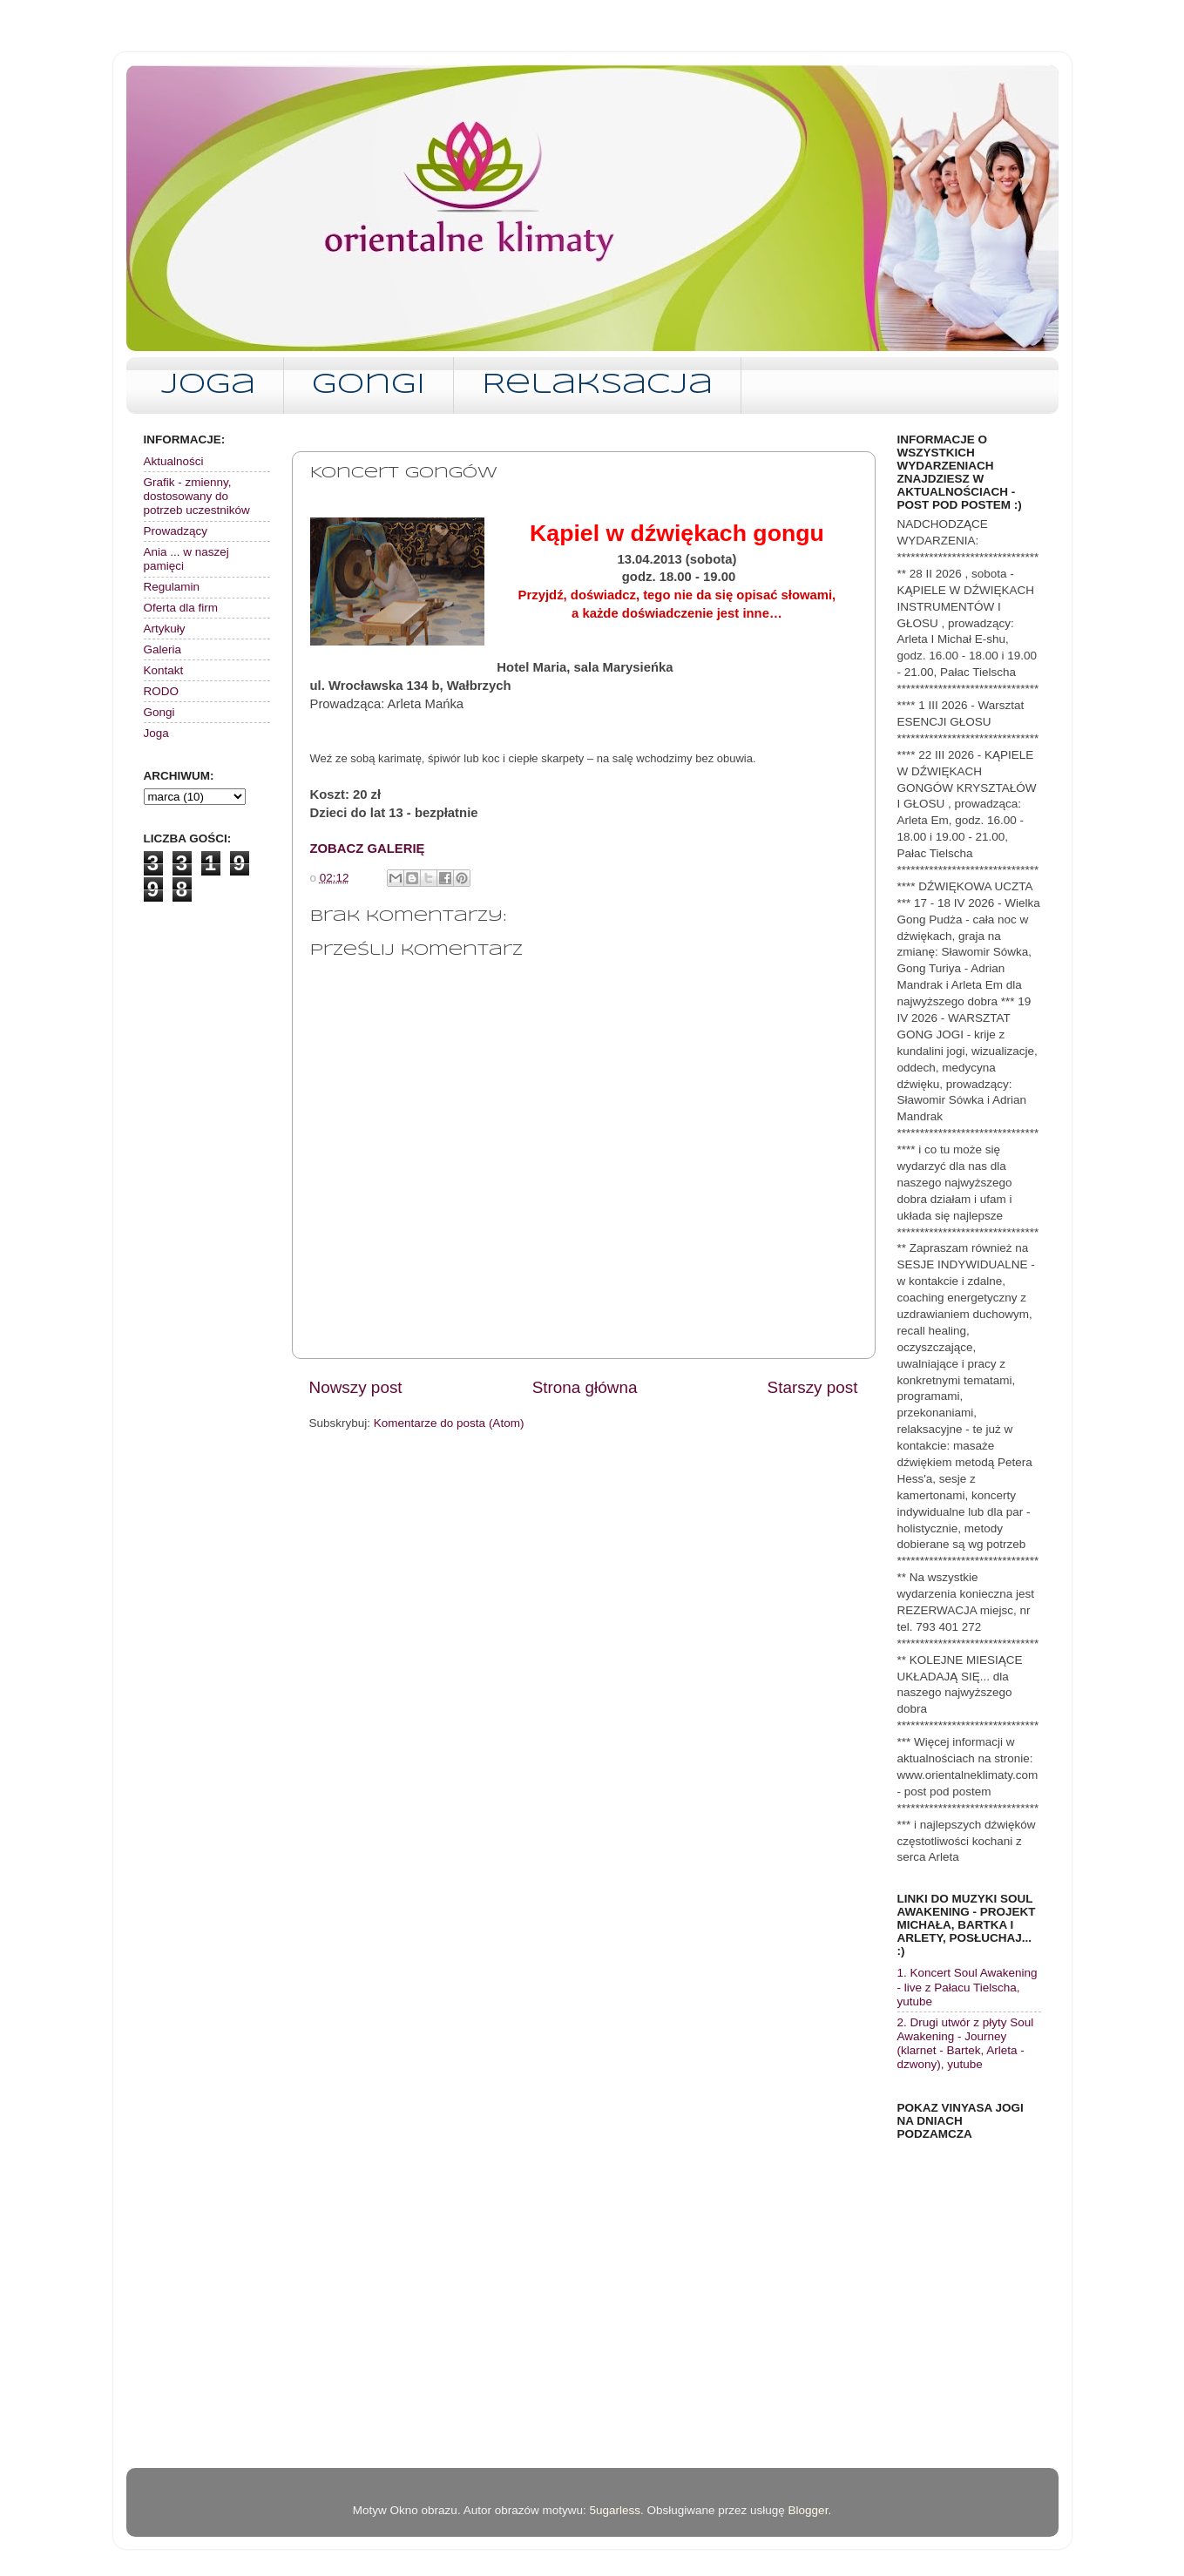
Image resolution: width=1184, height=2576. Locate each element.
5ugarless (614, 2510)
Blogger (808, 2510)
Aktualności (174, 461)
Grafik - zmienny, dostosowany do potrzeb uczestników (197, 496)
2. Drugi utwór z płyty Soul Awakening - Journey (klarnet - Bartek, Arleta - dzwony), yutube (965, 2044)
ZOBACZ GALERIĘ (367, 848)
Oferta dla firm (181, 607)
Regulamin (172, 586)
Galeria (163, 649)
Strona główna (585, 1387)
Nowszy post (356, 1387)
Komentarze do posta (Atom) (449, 1423)
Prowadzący (176, 531)
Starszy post (813, 1387)
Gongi (368, 385)
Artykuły (165, 628)
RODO (161, 691)
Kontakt (164, 670)
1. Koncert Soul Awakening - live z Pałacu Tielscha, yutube (967, 1986)
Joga (208, 385)
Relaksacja (597, 385)
